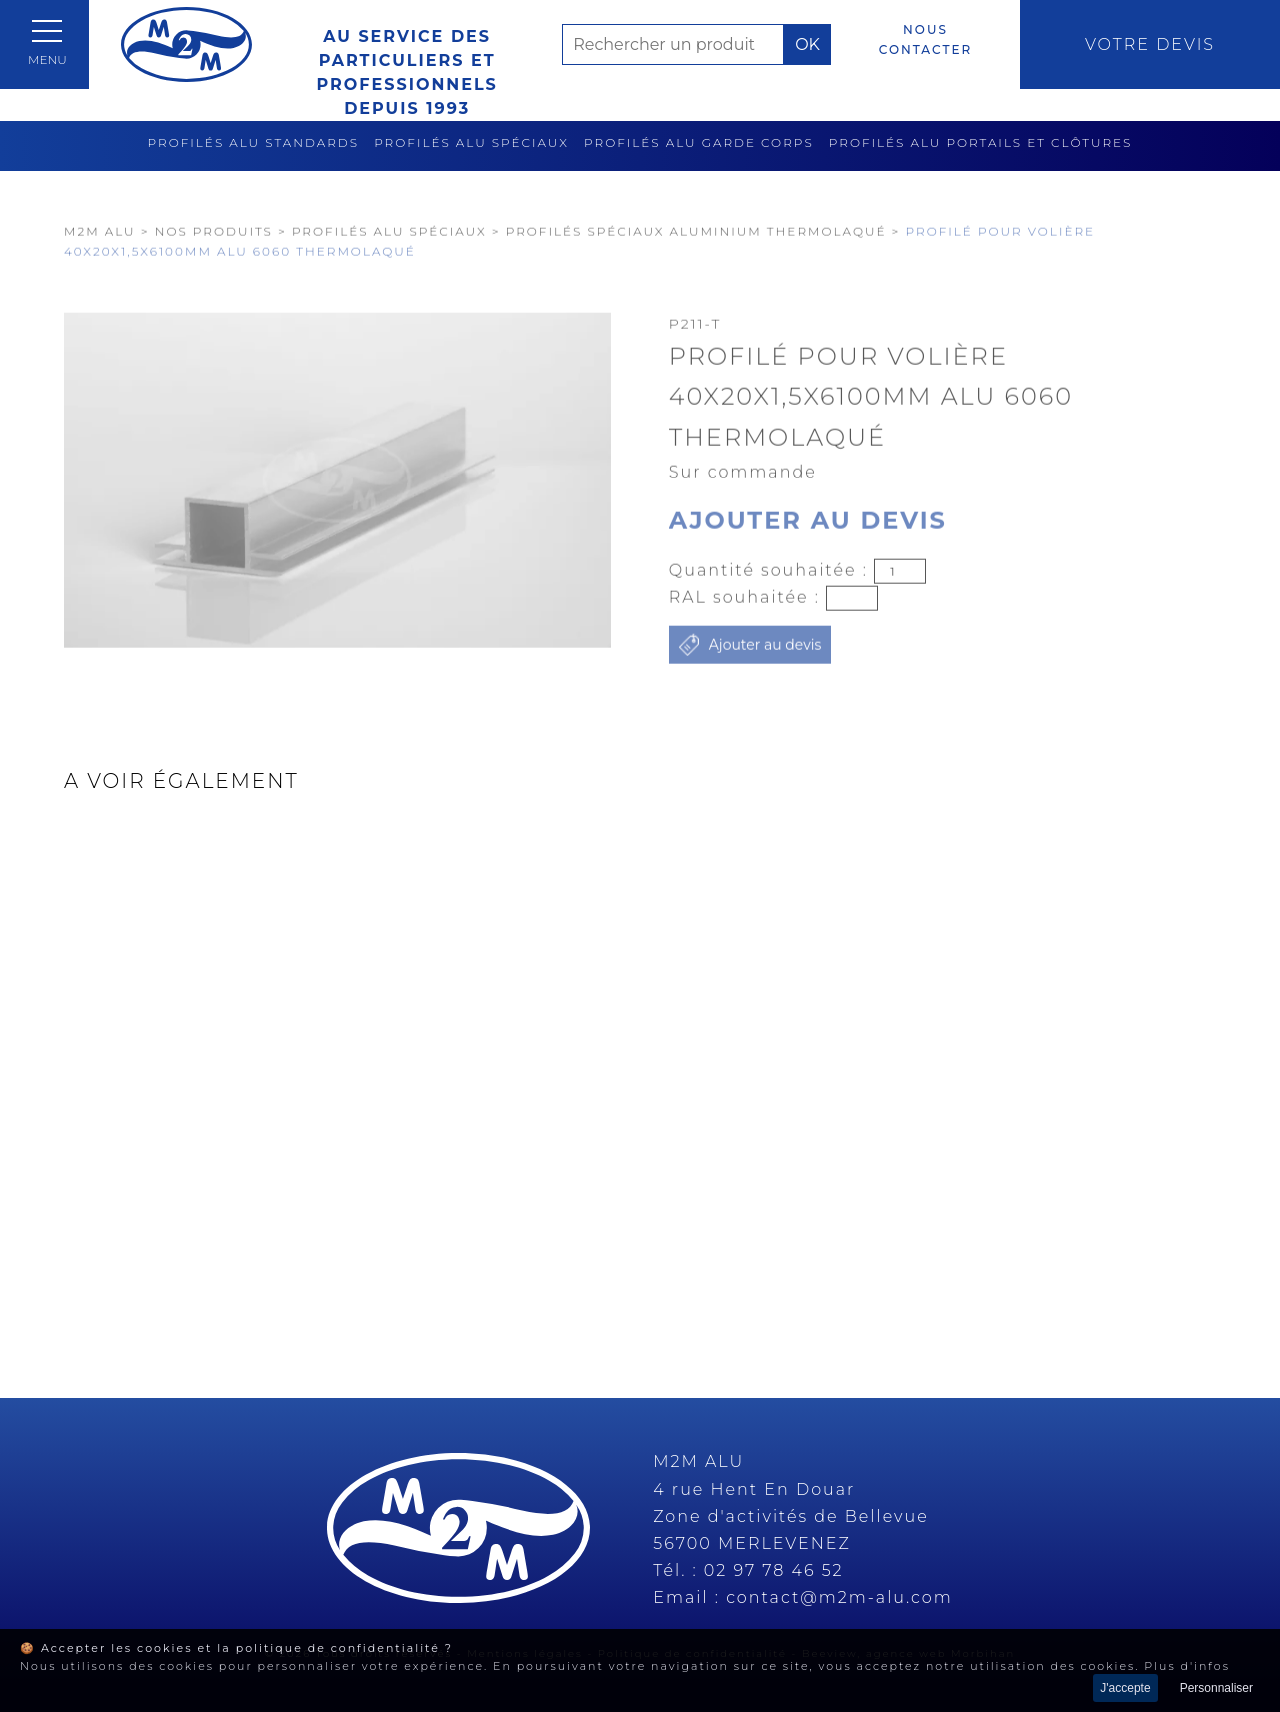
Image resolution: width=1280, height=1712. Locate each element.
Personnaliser (1216, 1688)
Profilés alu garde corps (699, 142)
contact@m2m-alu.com (839, 1597)
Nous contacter (925, 39)
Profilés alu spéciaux (471, 142)
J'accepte (1125, 1688)
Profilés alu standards (254, 142)
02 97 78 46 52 (774, 1570)
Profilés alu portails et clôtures (981, 142)
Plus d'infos (1187, 1666)
